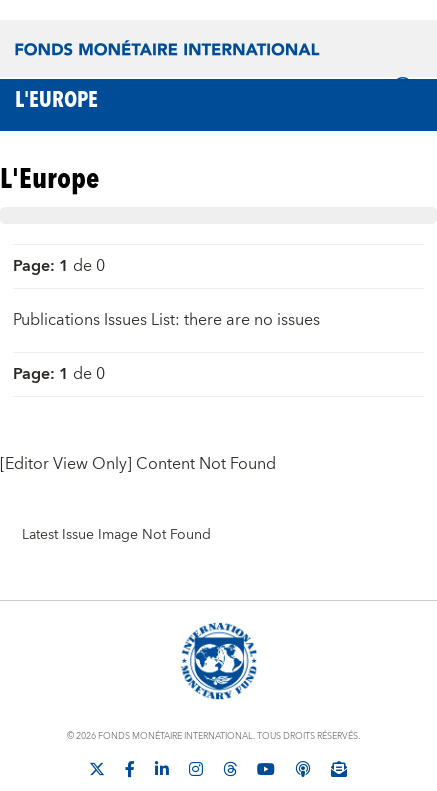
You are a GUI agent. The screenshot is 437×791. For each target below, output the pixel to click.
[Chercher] (405, 89)
